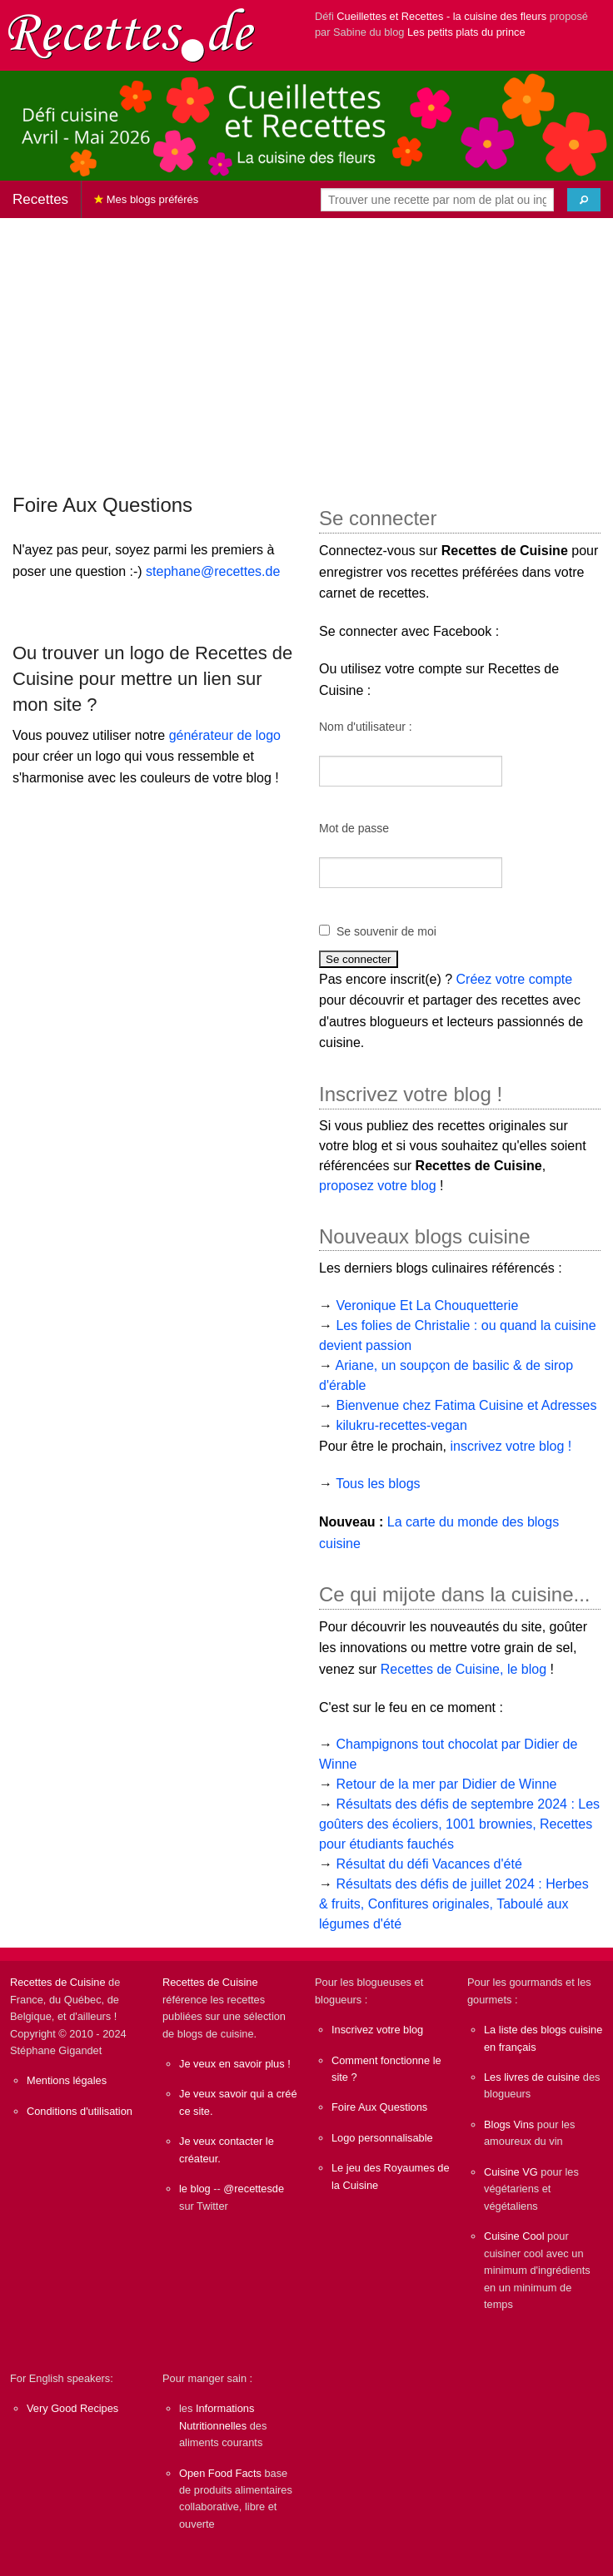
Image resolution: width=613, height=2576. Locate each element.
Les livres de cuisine (532, 2077)
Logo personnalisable (382, 2138)
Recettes (40, 199)
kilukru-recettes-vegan (401, 1425)
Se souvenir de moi (386, 931)
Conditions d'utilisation (79, 2111)
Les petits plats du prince (466, 32)
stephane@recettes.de (213, 571)
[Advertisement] (306, 347)
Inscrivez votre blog (377, 2029)
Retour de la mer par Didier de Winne (446, 1784)
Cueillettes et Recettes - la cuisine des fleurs (441, 16)
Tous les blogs (378, 1484)
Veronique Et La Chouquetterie (427, 1305)
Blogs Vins (509, 2124)
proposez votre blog (377, 1186)
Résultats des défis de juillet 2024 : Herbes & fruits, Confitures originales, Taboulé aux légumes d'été (454, 1904)
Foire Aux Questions (379, 2107)
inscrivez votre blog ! (510, 1446)
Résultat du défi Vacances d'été (428, 1864)
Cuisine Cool (514, 2236)
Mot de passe (354, 828)
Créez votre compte (514, 979)
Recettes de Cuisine (58, 1982)
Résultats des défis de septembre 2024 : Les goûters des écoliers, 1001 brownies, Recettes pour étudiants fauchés (459, 1824)
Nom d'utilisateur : (365, 726)
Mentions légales (67, 2080)
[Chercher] (584, 199)
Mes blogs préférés (146, 199)
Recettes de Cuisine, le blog (463, 1669)
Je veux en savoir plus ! (235, 2063)
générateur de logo (225, 735)
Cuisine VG (511, 2172)
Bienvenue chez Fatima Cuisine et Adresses (466, 1405)
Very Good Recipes (72, 2408)
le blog (195, 2188)
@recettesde (253, 2188)
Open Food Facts (220, 2473)
